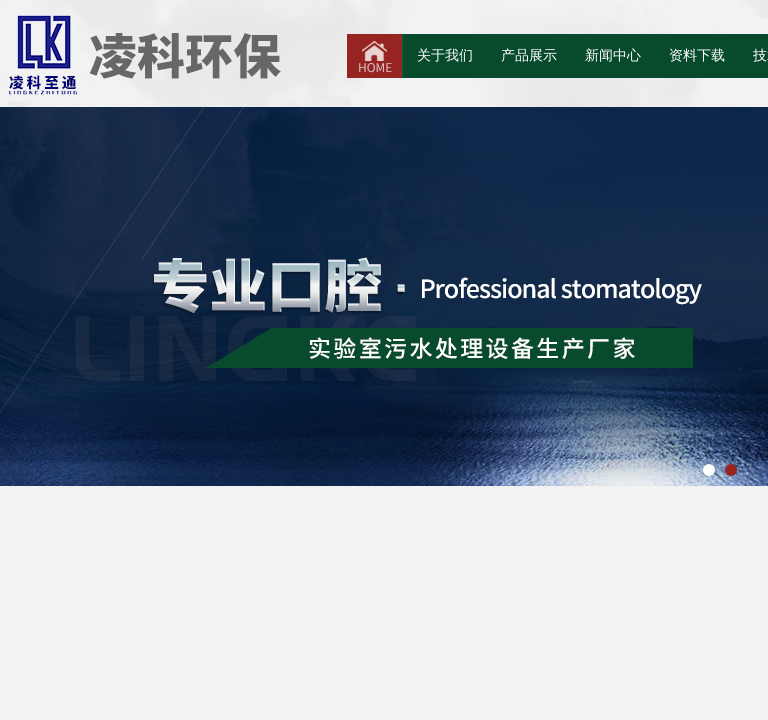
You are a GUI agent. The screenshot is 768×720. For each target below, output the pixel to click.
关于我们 (445, 55)
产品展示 (529, 55)
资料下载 (697, 55)
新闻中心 (613, 55)
